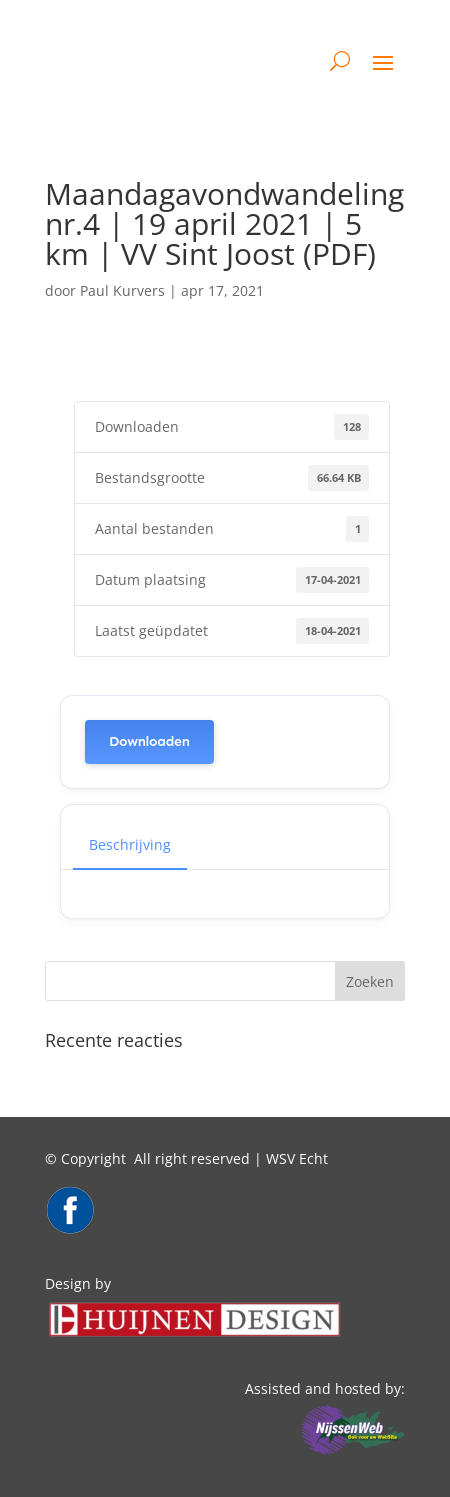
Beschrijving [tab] (130, 844)
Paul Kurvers (122, 290)
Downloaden (149, 741)
